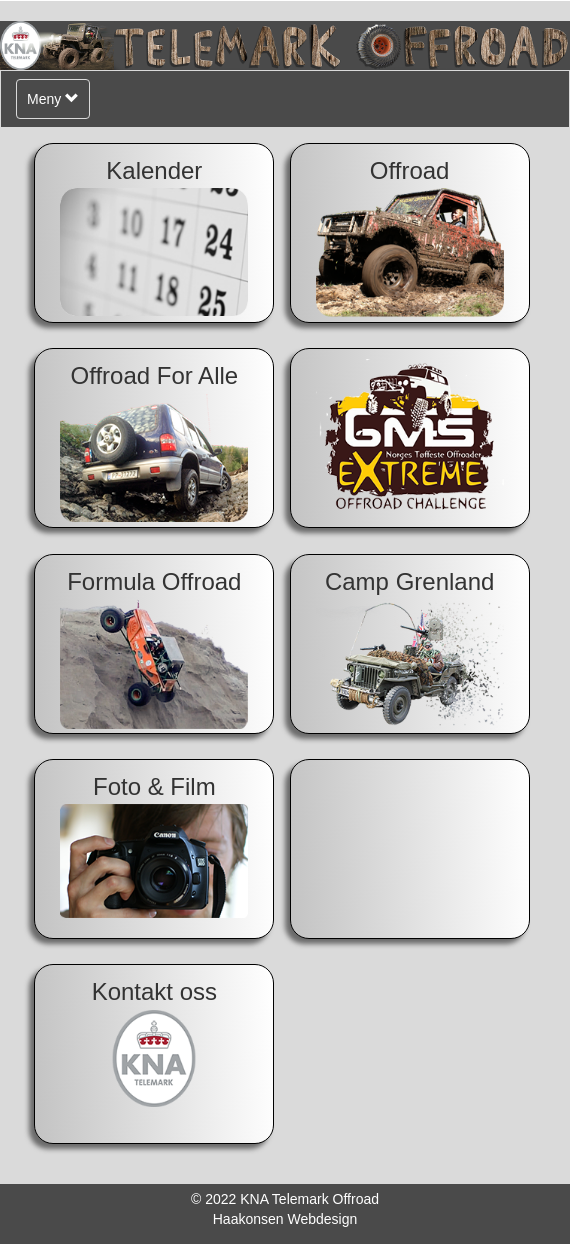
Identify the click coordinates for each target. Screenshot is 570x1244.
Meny (58, 103)
